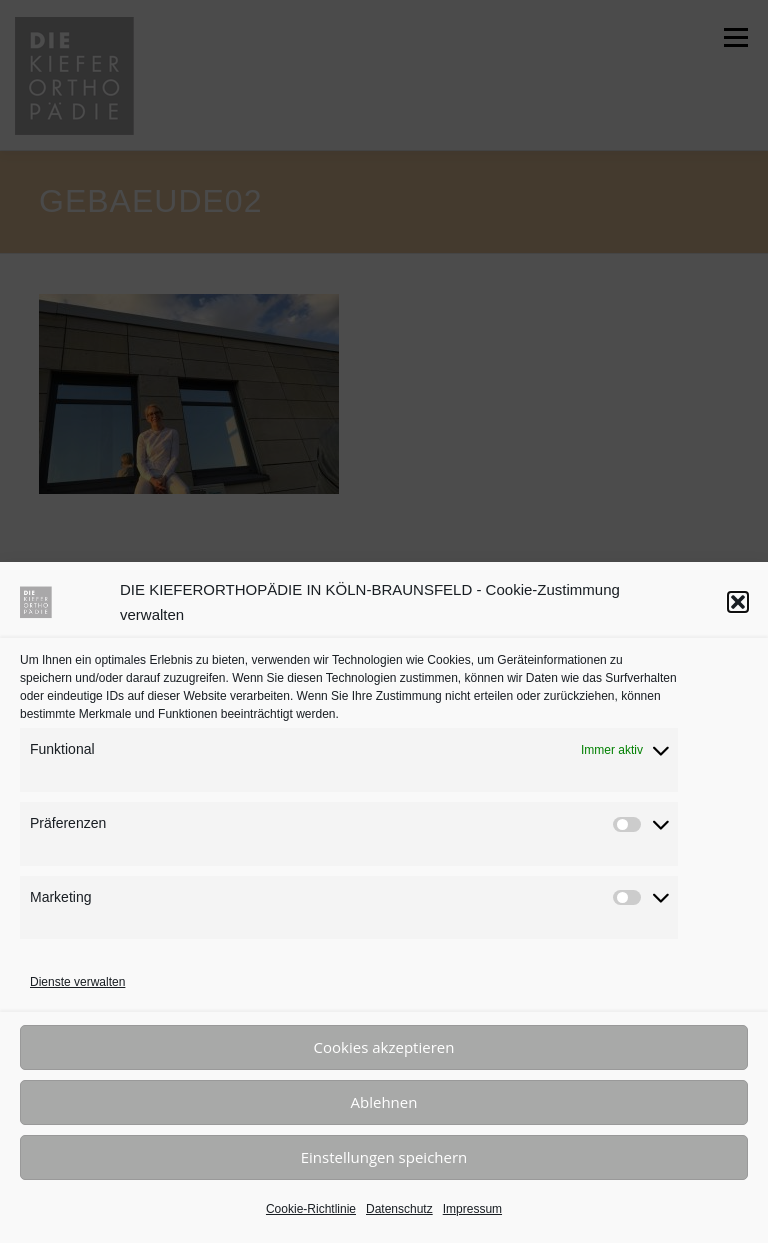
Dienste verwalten (77, 982)
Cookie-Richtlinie (311, 1209)
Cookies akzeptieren (384, 1047)
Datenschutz (399, 1209)
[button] (738, 602)
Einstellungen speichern (384, 1157)
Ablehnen (384, 1102)
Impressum (472, 1209)
